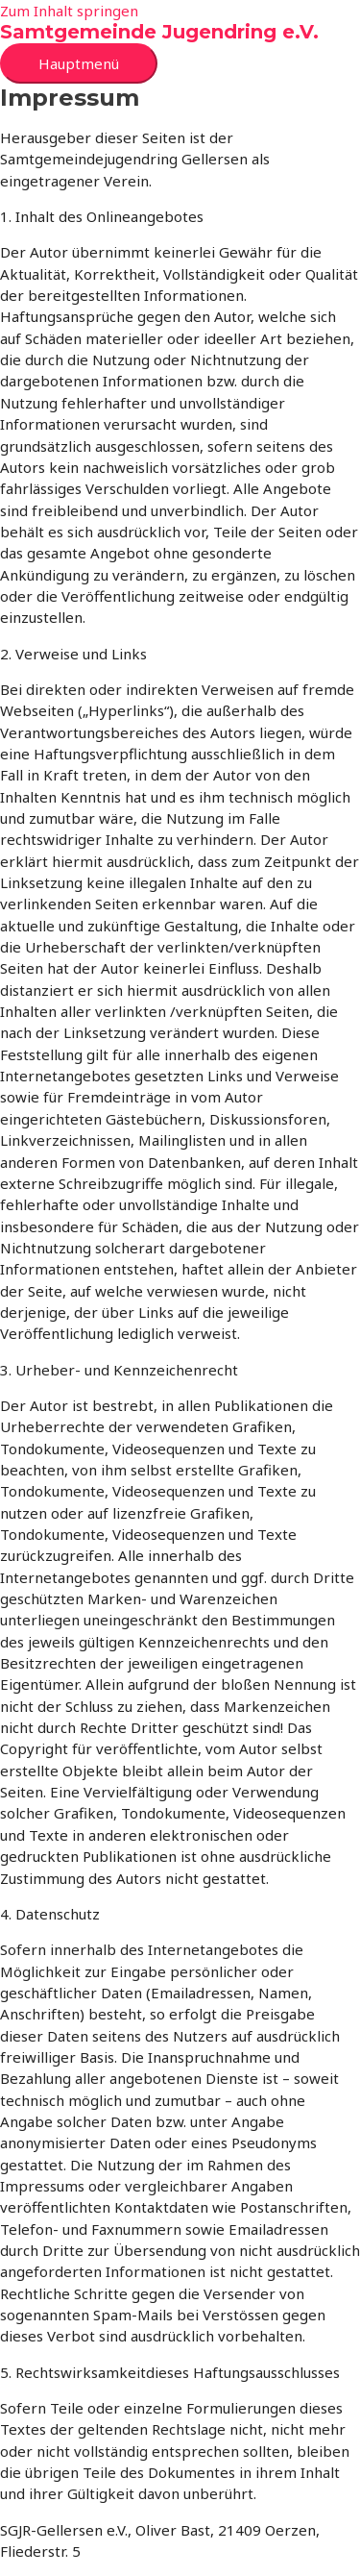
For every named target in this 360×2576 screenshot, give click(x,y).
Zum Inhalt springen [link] (69, 10)
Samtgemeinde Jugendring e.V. (159, 31)
